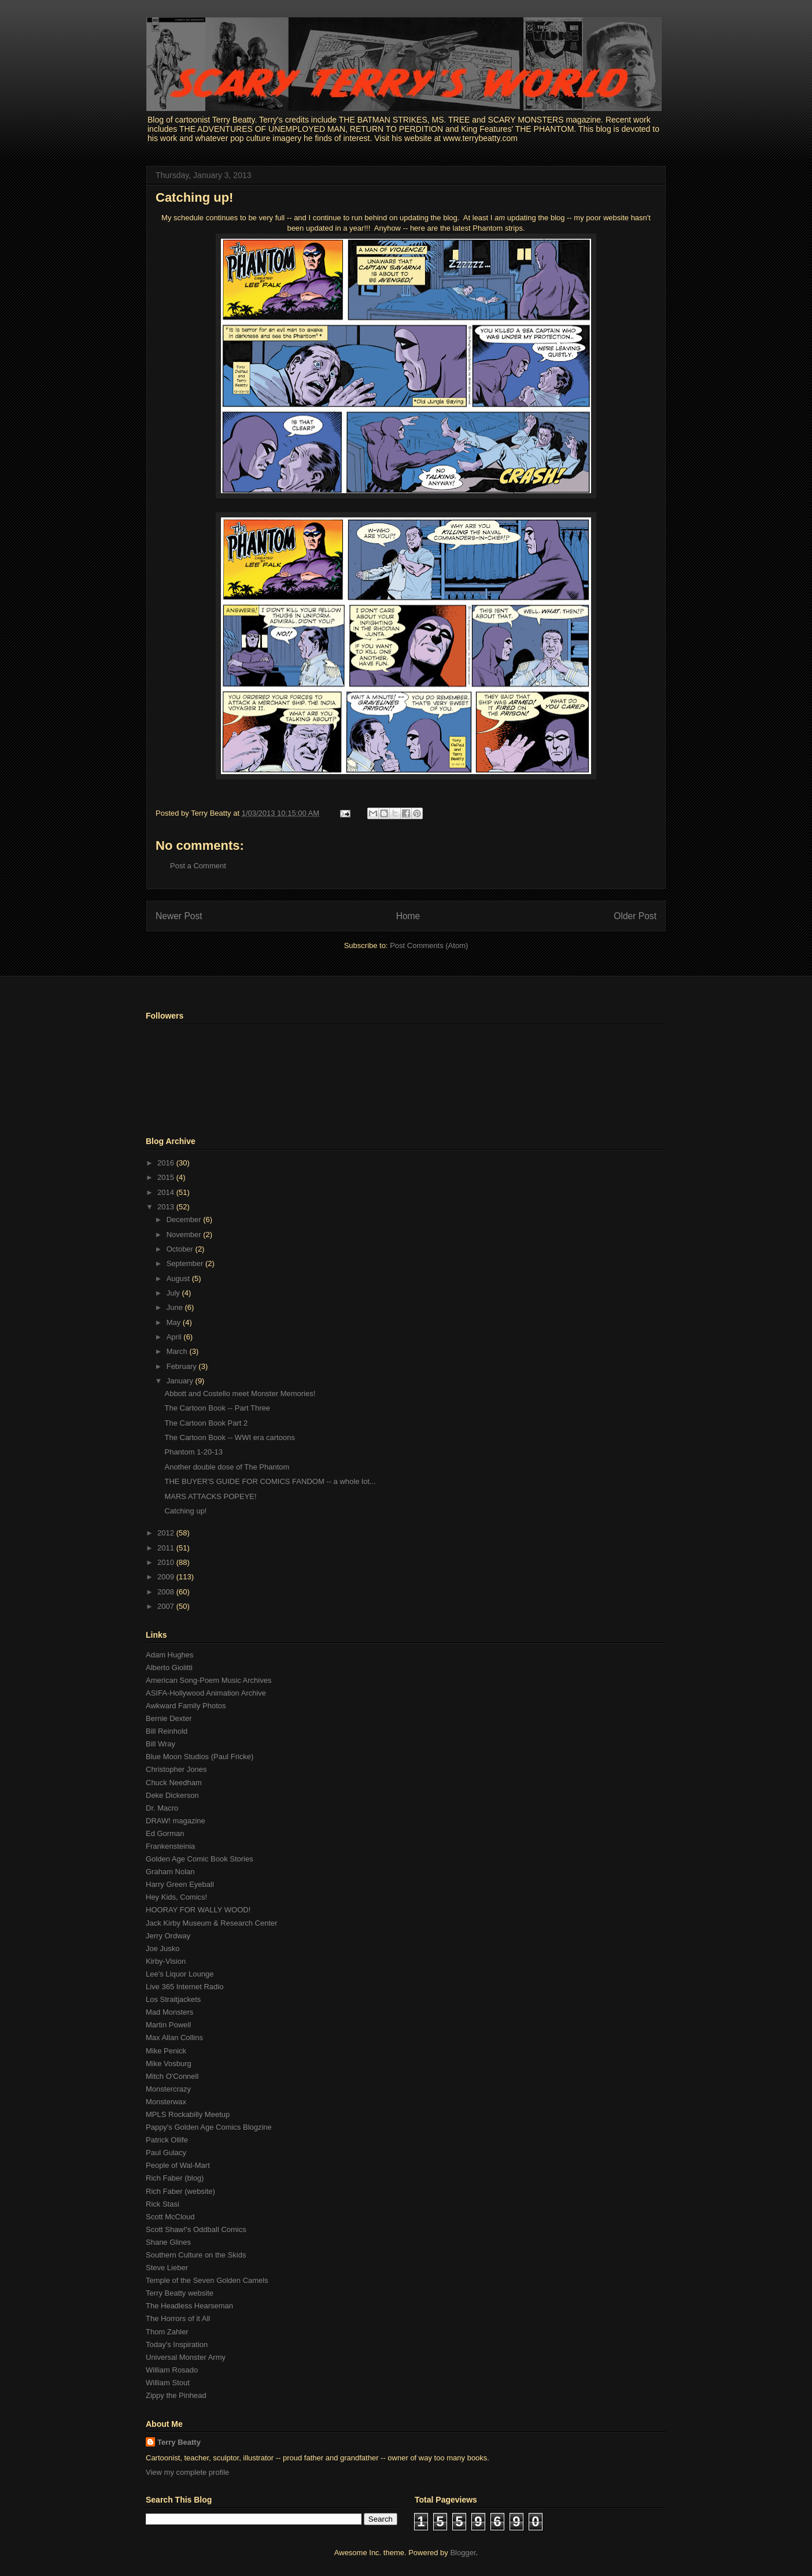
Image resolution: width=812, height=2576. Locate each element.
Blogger (462, 2552)
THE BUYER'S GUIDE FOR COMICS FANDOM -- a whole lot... (269, 1481)
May (175, 1322)
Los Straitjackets (173, 1999)
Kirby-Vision (166, 1961)
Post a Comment (198, 865)
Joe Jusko (163, 1948)
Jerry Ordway (168, 1935)
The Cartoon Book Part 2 (206, 1423)
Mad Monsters (169, 2012)
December (185, 1219)
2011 (166, 1548)
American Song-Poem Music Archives (208, 1680)
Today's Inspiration (177, 2344)
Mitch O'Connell (172, 2076)
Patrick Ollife (167, 2139)
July (174, 1293)
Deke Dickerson (172, 1795)
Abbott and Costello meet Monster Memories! (239, 1393)
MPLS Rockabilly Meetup (188, 2114)
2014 (166, 1192)
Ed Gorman (165, 1833)
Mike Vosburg (168, 2063)
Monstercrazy (168, 2089)
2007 (166, 1606)
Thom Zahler (167, 2331)
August (179, 1278)
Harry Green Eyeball (180, 1884)
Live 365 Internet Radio (184, 1986)
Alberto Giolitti (169, 1667)
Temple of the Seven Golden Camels (207, 2280)
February (183, 1366)
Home (408, 916)
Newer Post (179, 916)
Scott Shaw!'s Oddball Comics (196, 2229)
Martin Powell (168, 2024)
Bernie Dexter (168, 1718)
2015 (166, 1177)
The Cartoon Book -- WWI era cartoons (229, 1437)
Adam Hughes (169, 1654)
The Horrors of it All (178, 2318)
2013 (166, 1206)
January (181, 1380)
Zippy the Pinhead (176, 2395)
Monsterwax (166, 2101)
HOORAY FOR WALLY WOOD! (198, 1909)
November (185, 1234)
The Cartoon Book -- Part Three (217, 1408)
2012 (166, 1532)
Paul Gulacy (166, 2152)
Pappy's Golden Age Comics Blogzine (209, 2127)
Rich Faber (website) (180, 2191)
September (186, 1263)
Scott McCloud (170, 2216)
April (175, 1337)
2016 (166, 1163)
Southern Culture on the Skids (196, 2255)
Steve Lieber (167, 2267)
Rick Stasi (162, 2204)
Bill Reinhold (166, 1731)
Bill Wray (160, 1743)
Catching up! (194, 197)
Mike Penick (166, 2050)
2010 (166, 1562)
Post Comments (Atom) (429, 945)
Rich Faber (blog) (175, 2178)
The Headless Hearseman (189, 2305)
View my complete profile (187, 2472)
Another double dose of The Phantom (226, 1467)
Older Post (635, 916)
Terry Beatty (179, 2442)
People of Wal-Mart (178, 2165)
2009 (166, 1576)
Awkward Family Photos (186, 1705)
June (176, 1307)
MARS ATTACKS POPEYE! (210, 1496)
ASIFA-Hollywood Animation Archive (206, 1693)
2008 (166, 1591)
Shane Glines (168, 2242)
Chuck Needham (174, 1782)
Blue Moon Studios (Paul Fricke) (199, 1756)
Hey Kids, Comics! (176, 1897)
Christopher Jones (176, 1769)
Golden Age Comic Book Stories (199, 1859)
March (178, 1351)
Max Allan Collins (174, 2037)
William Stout (168, 2382)
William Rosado (172, 2370)
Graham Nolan (170, 1871)
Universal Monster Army (186, 2357)
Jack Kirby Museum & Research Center (212, 1923)
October (181, 1249)
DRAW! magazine (175, 1820)
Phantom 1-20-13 (193, 1452)
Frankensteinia (170, 1846)
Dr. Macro (162, 1808)
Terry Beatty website (179, 2293)
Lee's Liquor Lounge (179, 1974)
